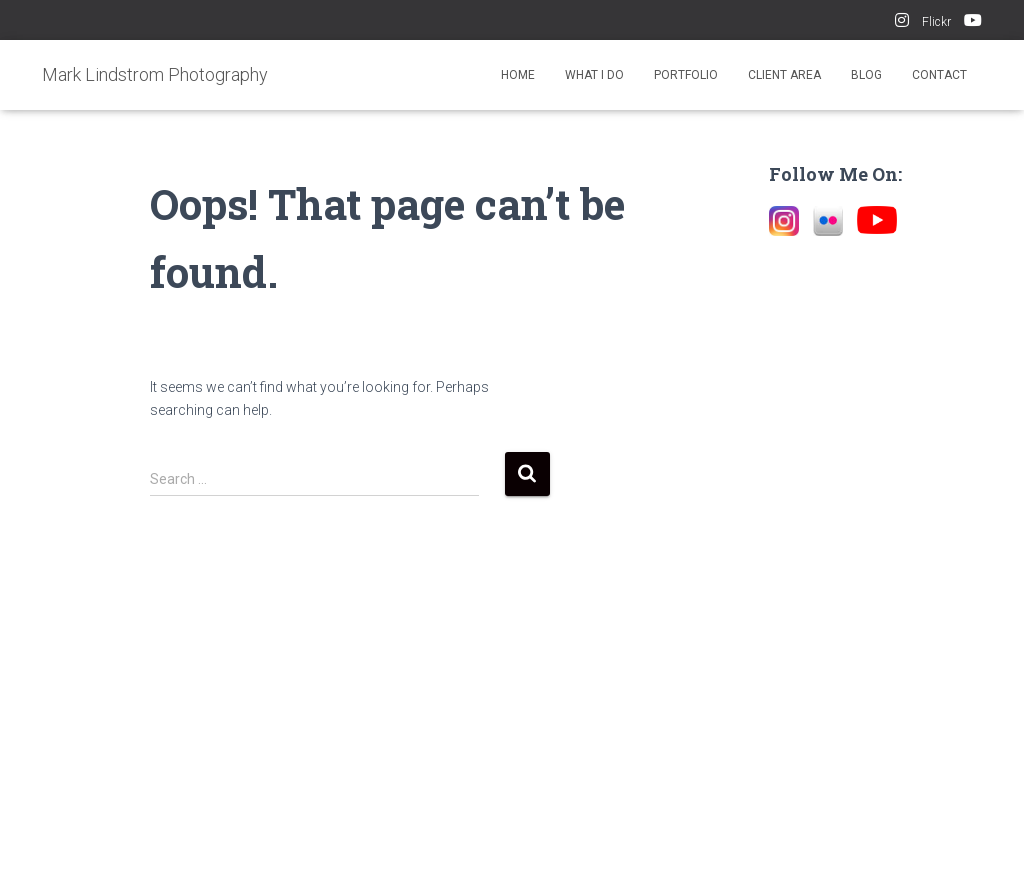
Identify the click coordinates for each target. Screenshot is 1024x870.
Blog (866, 75)
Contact (939, 75)
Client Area (784, 75)
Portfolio (686, 75)
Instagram (902, 23)
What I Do (594, 75)
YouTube (973, 23)
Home (518, 75)
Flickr (936, 22)
